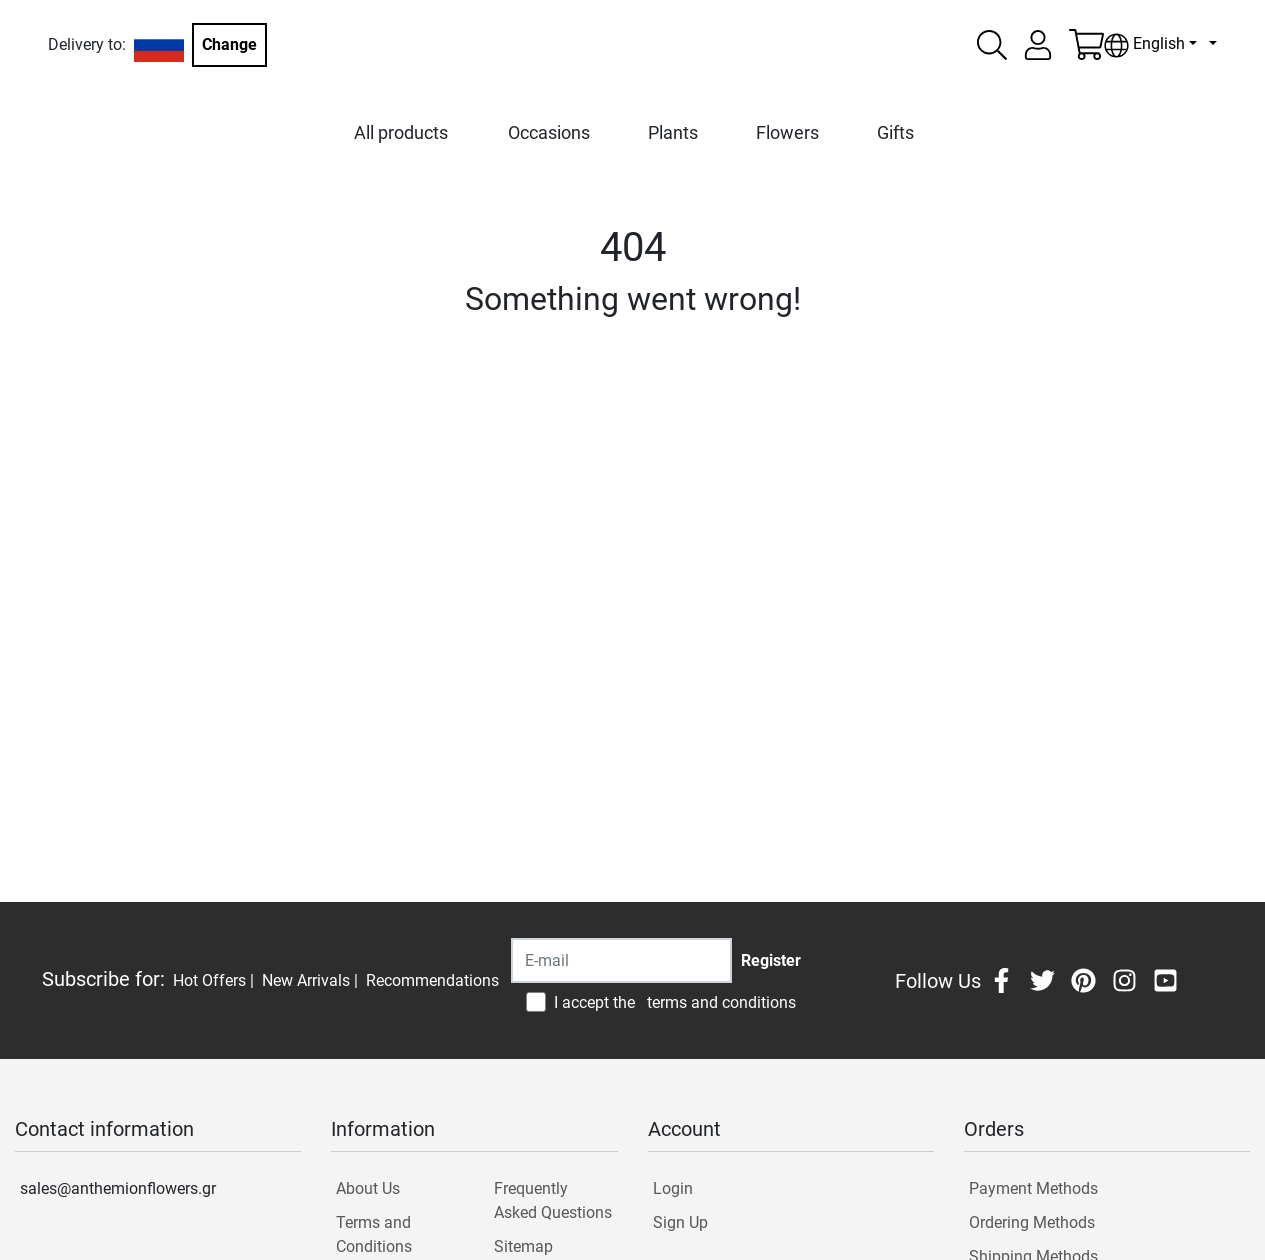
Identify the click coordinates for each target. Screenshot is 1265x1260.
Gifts (895, 132)
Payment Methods (1033, 1188)
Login (673, 1188)
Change (229, 44)
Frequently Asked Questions (553, 1200)
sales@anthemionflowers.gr (118, 1188)
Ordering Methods (1032, 1222)
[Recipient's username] (621, 960)
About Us (368, 1188)
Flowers (787, 132)
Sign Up (680, 1222)
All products (401, 132)
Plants (673, 132)
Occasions (549, 132)
